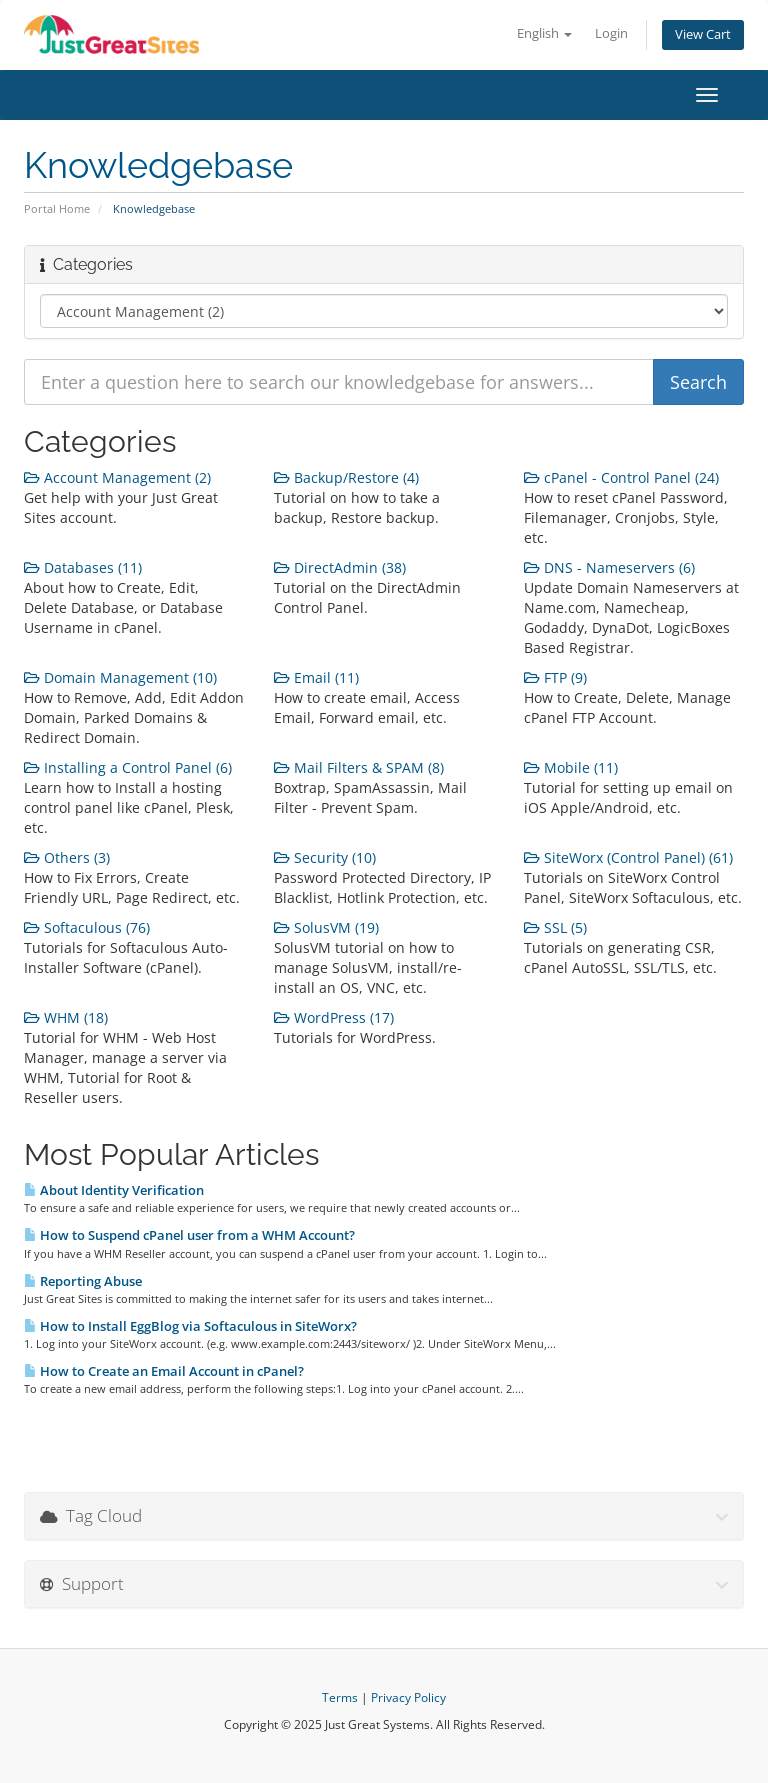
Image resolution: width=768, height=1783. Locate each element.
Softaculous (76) (87, 927)
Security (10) (325, 857)
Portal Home (57, 208)
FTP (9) (555, 677)
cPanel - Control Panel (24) (621, 477)
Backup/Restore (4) (346, 477)
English (544, 33)
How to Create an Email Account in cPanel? (164, 1371)
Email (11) (316, 677)
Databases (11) (83, 567)
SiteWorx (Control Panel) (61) (628, 857)
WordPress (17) (334, 1017)
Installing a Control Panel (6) (128, 767)
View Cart (703, 34)
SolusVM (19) (326, 927)
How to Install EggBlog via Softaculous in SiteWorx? (190, 1326)
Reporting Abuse (83, 1281)
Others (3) (67, 857)
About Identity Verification (114, 1190)
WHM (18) (66, 1017)
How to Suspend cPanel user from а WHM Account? (189, 1235)
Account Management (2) (117, 477)
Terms (340, 1697)
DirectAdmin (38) (340, 567)
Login (611, 33)
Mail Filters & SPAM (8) (359, 767)
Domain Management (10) (120, 677)
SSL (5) (555, 927)
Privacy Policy (408, 1697)
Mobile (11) (571, 767)
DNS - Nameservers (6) (609, 567)
